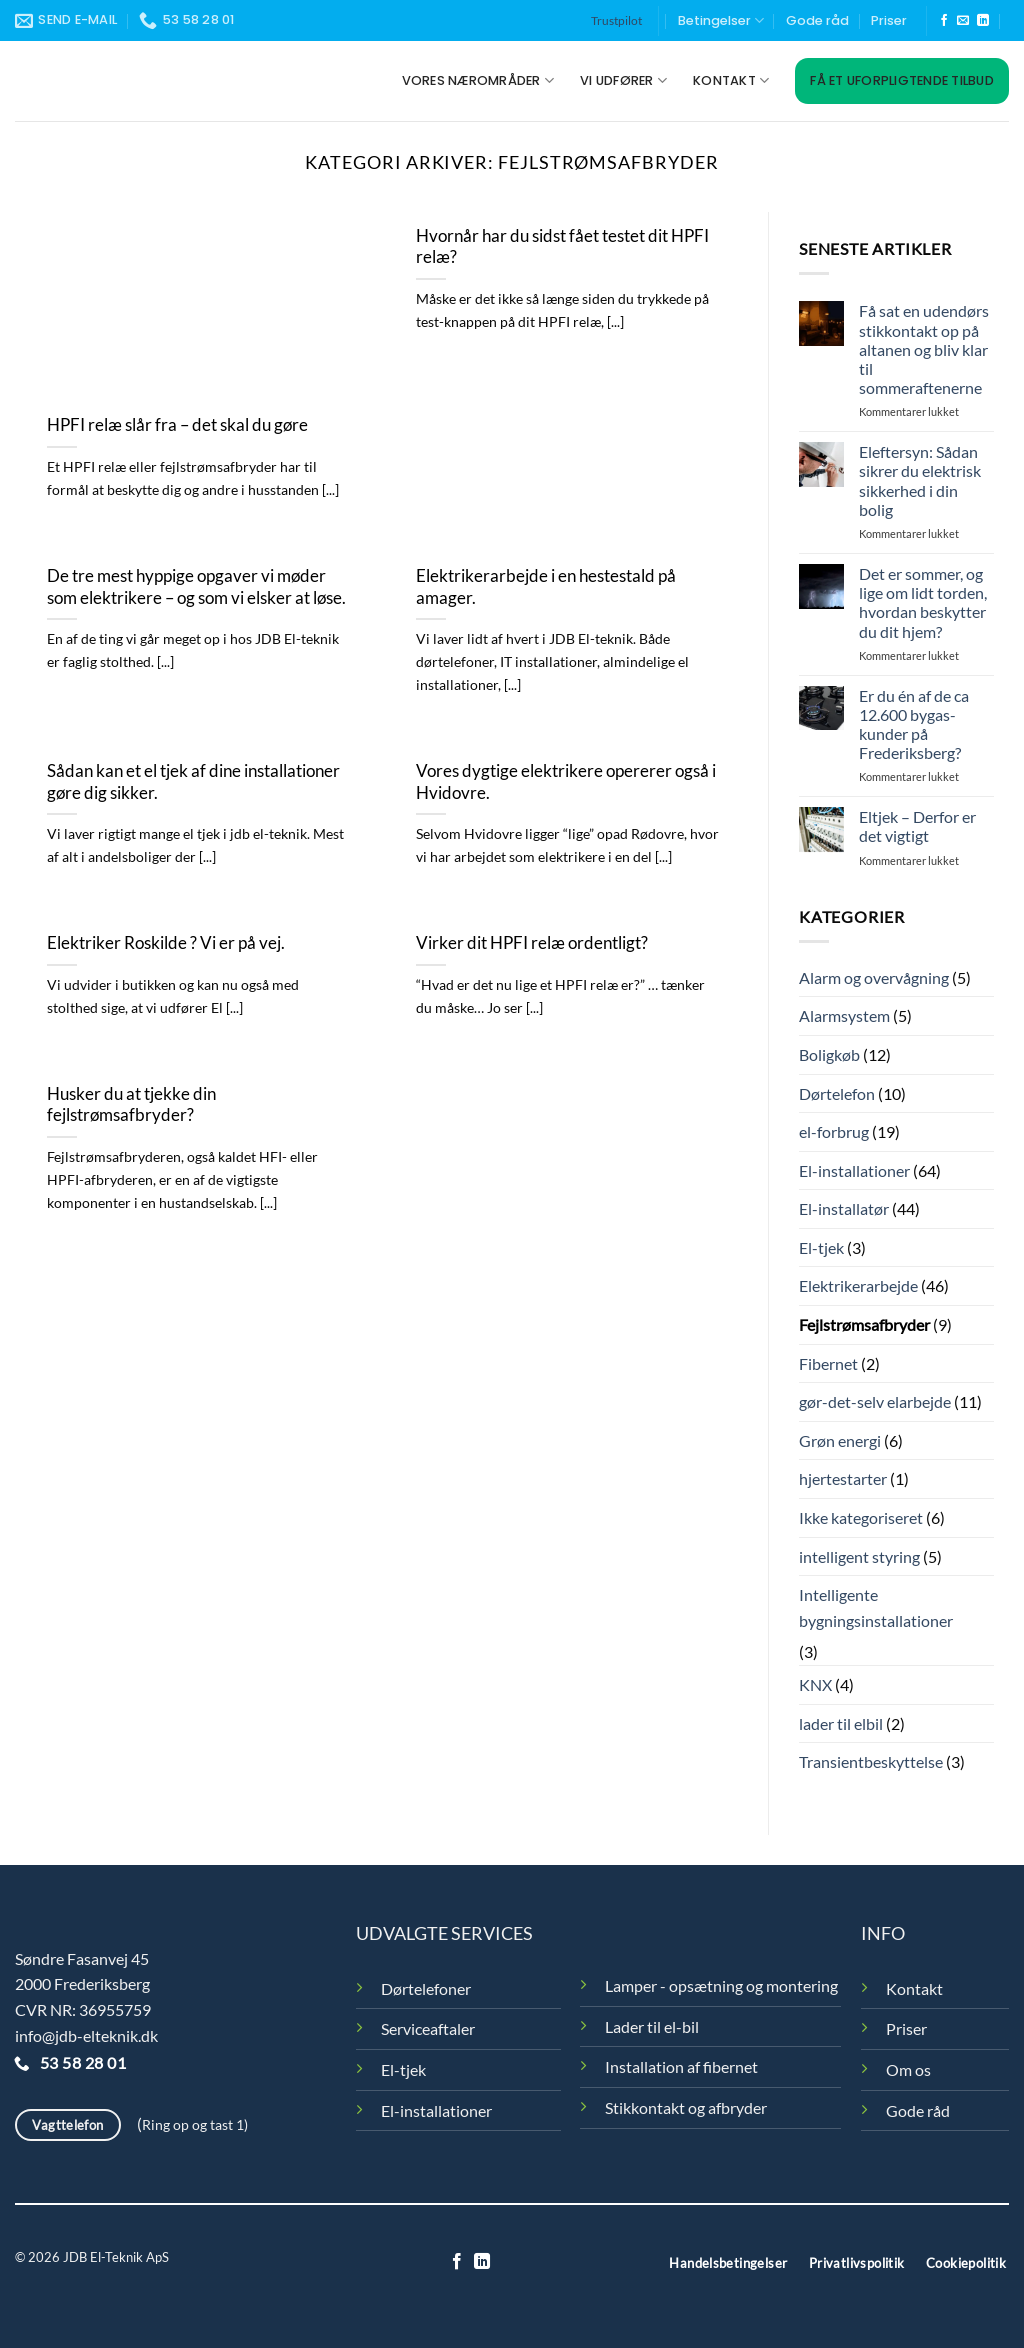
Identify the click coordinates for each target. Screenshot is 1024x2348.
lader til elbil (841, 1723)
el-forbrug (834, 1131)
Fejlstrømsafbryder (864, 1324)
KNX (815, 1684)
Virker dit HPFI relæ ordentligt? (532, 943)
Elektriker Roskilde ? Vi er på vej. (166, 943)
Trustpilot (616, 20)
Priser (889, 20)
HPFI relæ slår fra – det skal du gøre (177, 425)
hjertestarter (843, 1478)
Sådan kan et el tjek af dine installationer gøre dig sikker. (193, 782)
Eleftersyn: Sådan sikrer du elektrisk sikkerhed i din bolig (920, 480)
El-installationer (854, 1170)
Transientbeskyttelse (871, 1761)
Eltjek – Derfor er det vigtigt (917, 826)
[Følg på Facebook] (944, 21)
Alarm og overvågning (874, 977)
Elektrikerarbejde (858, 1285)
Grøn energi (840, 1440)
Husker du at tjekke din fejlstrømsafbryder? (131, 1105)
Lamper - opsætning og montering (721, 1985)
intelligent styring (859, 1556)
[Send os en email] (963, 21)
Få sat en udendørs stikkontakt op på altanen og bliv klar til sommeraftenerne (924, 349)
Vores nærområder (478, 80)
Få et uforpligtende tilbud (902, 80)
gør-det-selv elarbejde (875, 1401)
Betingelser (721, 20)
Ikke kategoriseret (861, 1517)
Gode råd (817, 20)
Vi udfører (623, 80)
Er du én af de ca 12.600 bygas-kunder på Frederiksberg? (914, 724)
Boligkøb (829, 1054)
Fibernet (828, 1363)
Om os (908, 2069)
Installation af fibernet (681, 2066)
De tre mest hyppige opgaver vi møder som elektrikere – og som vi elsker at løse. (196, 587)
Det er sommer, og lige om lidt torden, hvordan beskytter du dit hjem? (923, 602)
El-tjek (821, 1247)
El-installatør (844, 1208)
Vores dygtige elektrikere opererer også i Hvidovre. (566, 782)
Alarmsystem (844, 1015)
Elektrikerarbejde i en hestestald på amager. (546, 587)
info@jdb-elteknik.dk (86, 2035)
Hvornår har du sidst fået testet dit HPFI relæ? (562, 247)
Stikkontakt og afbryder (686, 2107)
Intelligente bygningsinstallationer (876, 1607)
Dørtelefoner (426, 1988)
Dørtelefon (837, 1093)
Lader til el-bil (652, 2026)
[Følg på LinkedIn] (983, 21)
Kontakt (731, 80)
